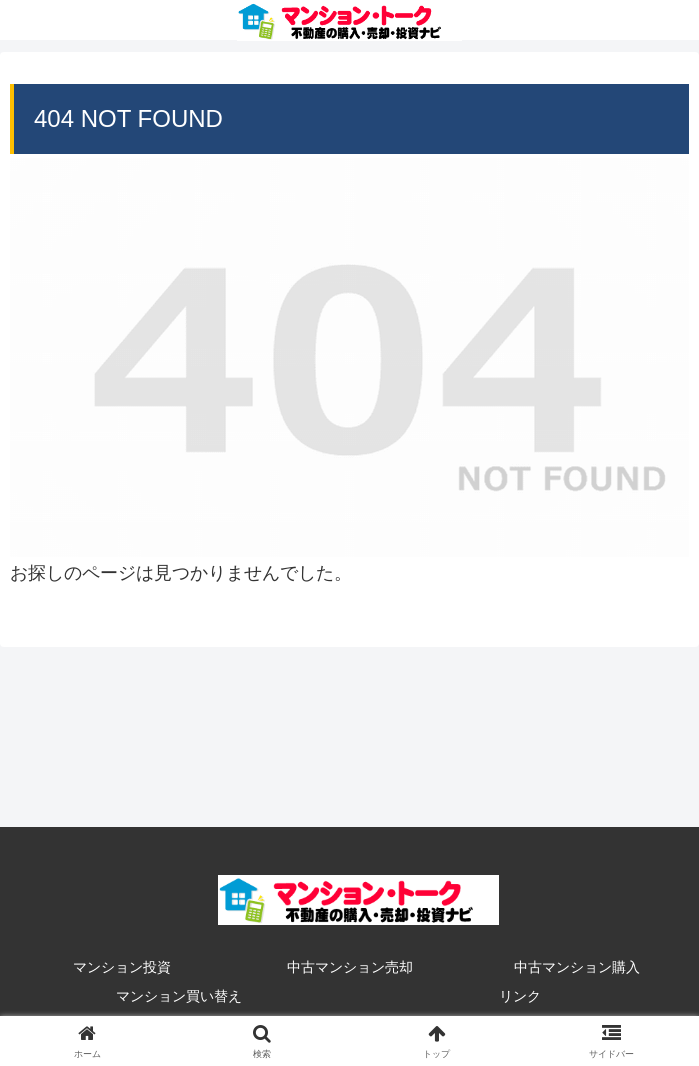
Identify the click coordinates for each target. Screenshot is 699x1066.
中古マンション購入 (577, 967)
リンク (520, 996)
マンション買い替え (179, 996)
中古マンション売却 (350, 967)
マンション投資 (122, 967)
